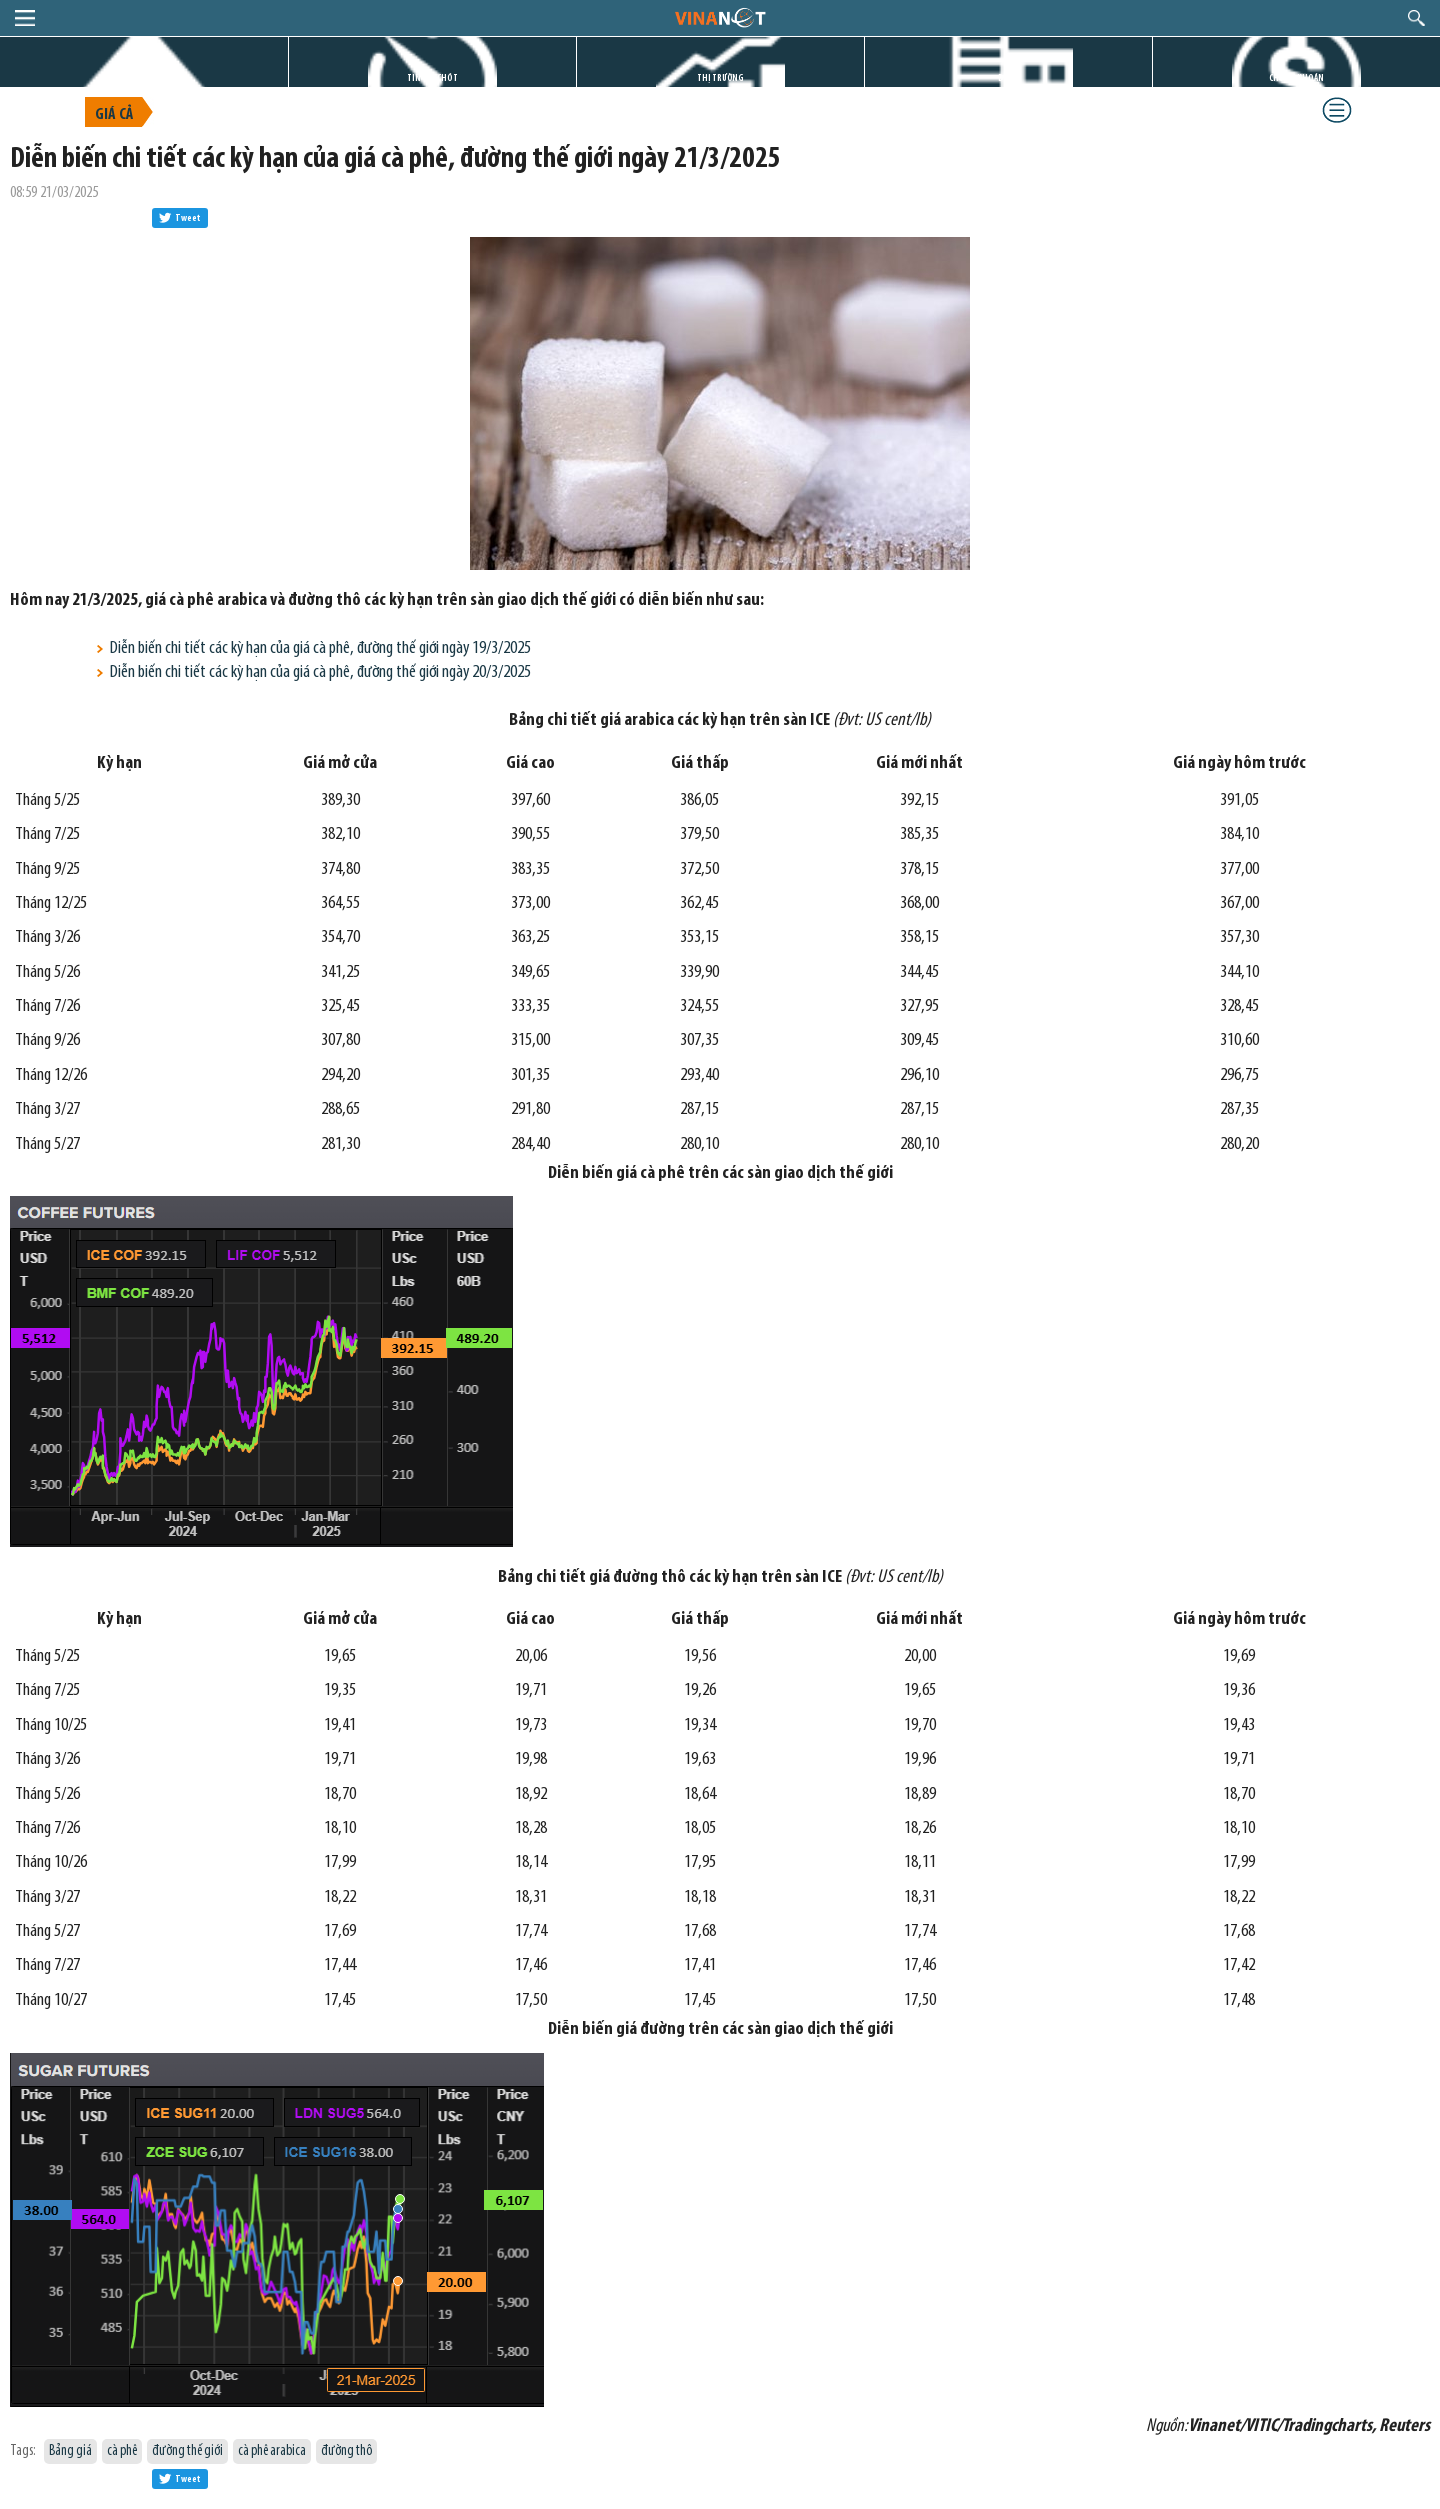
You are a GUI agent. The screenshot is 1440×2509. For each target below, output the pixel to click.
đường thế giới (187, 2451)
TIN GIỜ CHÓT (432, 78)
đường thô (346, 2451)
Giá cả (114, 115)
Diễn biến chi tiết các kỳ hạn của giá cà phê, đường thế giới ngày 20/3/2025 (320, 672)
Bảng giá (70, 2451)
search (1416, 18)
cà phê (122, 2451)
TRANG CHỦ (144, 78)
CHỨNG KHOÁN (1296, 78)
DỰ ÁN (1009, 78)
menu (25, 18)
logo (719, 17)
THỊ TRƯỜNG (720, 78)
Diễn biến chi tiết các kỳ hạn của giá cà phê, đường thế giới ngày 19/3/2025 (320, 648)
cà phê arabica (272, 2451)
